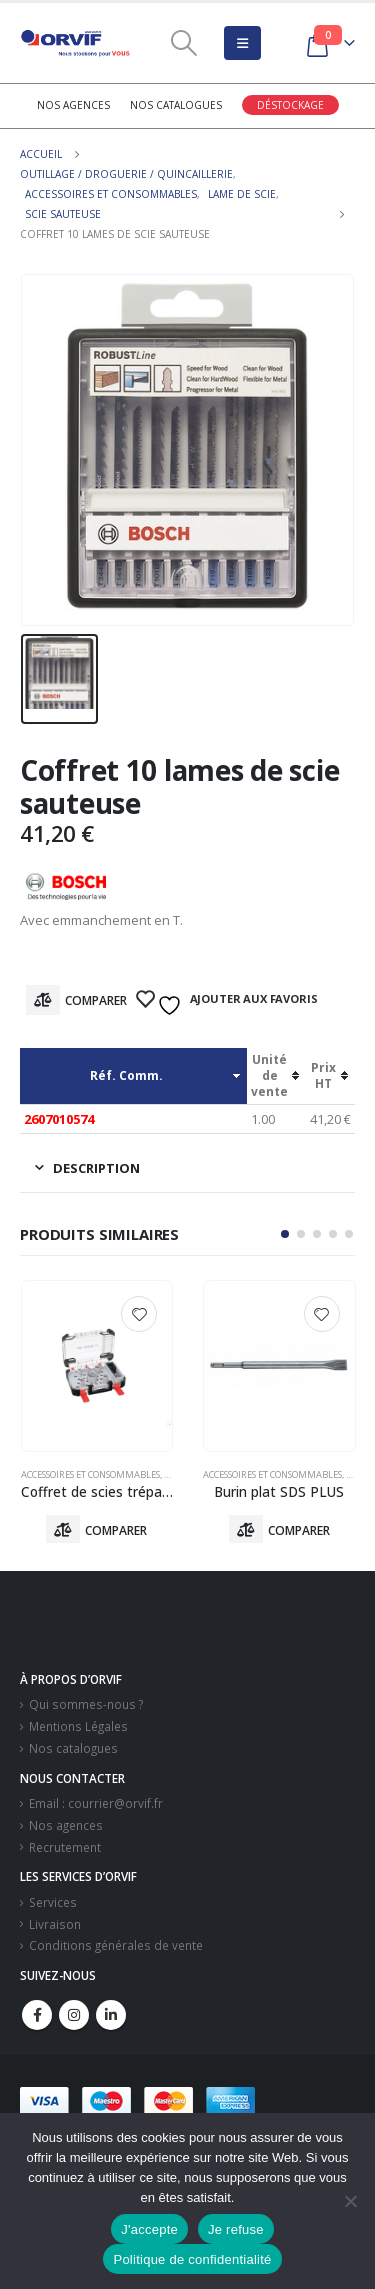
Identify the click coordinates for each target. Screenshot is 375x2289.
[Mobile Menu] (242, 43)
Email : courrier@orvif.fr (96, 1803)
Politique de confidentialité (192, 2259)
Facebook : (37, 2015)
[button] (285, 1234)
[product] (97, 1366)
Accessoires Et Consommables (90, 1474)
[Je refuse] (350, 2201)
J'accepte (149, 2229)
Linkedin (111, 2015)
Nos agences (73, 105)
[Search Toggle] (183, 43)
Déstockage (290, 105)
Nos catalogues (176, 105)
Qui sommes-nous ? (86, 1704)
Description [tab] (96, 1168)
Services (53, 1902)
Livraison (55, 1924)
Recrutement (65, 1847)
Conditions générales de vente (116, 1945)
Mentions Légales (78, 1726)
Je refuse (236, 2229)
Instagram (74, 2015)
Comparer (96, 1000)
